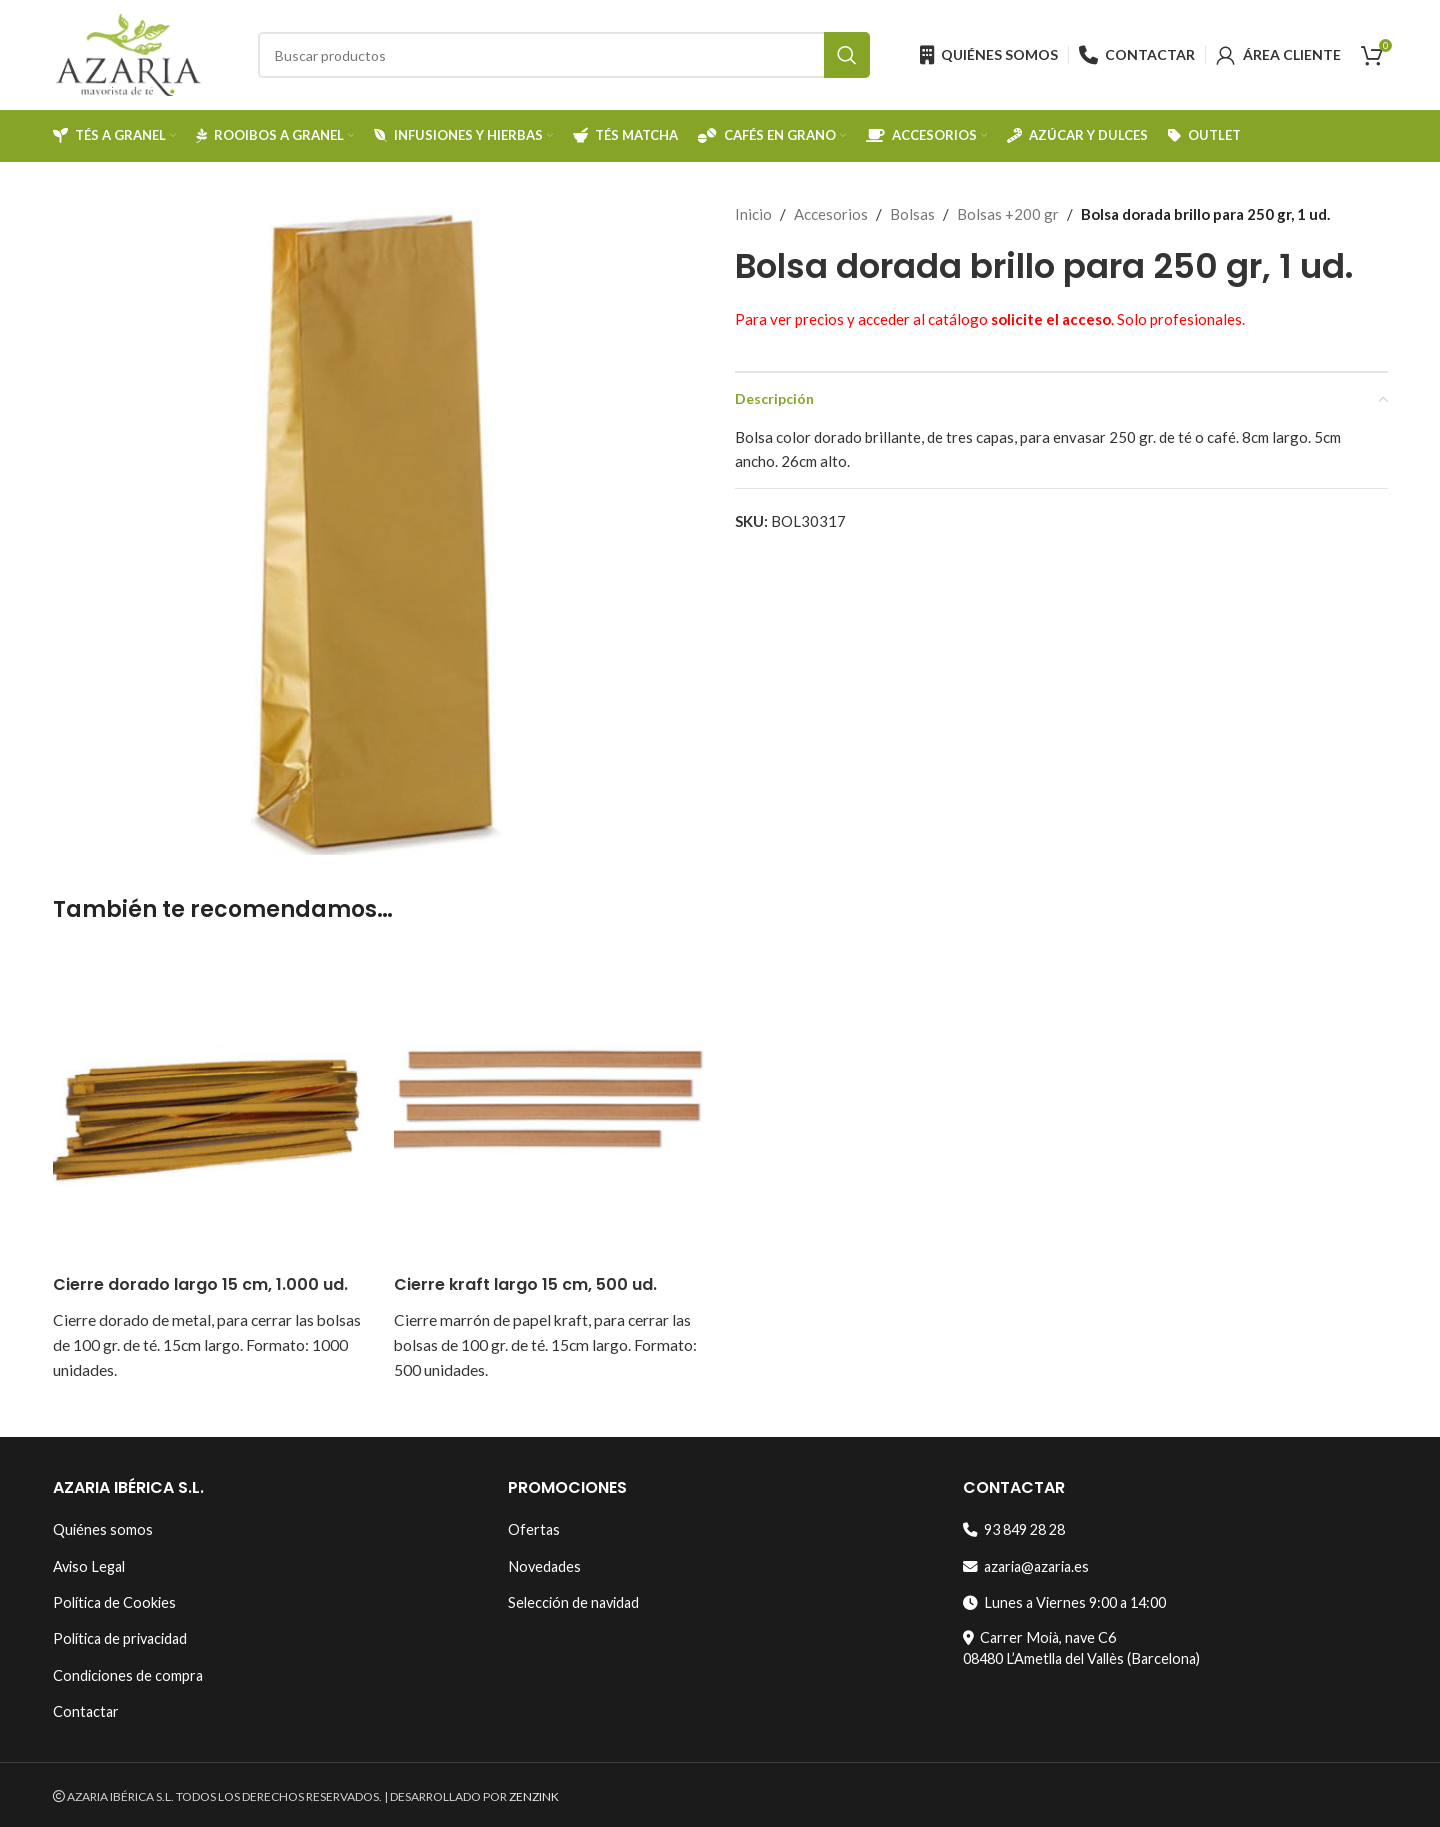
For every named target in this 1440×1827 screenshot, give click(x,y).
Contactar (86, 1711)
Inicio (753, 214)
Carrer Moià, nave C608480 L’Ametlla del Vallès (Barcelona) (1081, 1647)
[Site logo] (128, 53)
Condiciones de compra (128, 1675)
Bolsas (912, 214)
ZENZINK (534, 1796)
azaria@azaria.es (1026, 1566)
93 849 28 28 (1014, 1529)
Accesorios (831, 214)
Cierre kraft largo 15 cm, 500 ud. (525, 1284)
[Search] (564, 55)
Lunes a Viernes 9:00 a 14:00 (1064, 1602)
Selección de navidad (573, 1602)
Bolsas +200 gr (1008, 214)
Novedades (544, 1566)
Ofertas (534, 1529)
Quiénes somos (103, 1529)
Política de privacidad (120, 1638)
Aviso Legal (89, 1566)
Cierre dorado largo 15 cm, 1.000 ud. (200, 1284)
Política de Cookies (114, 1602)
